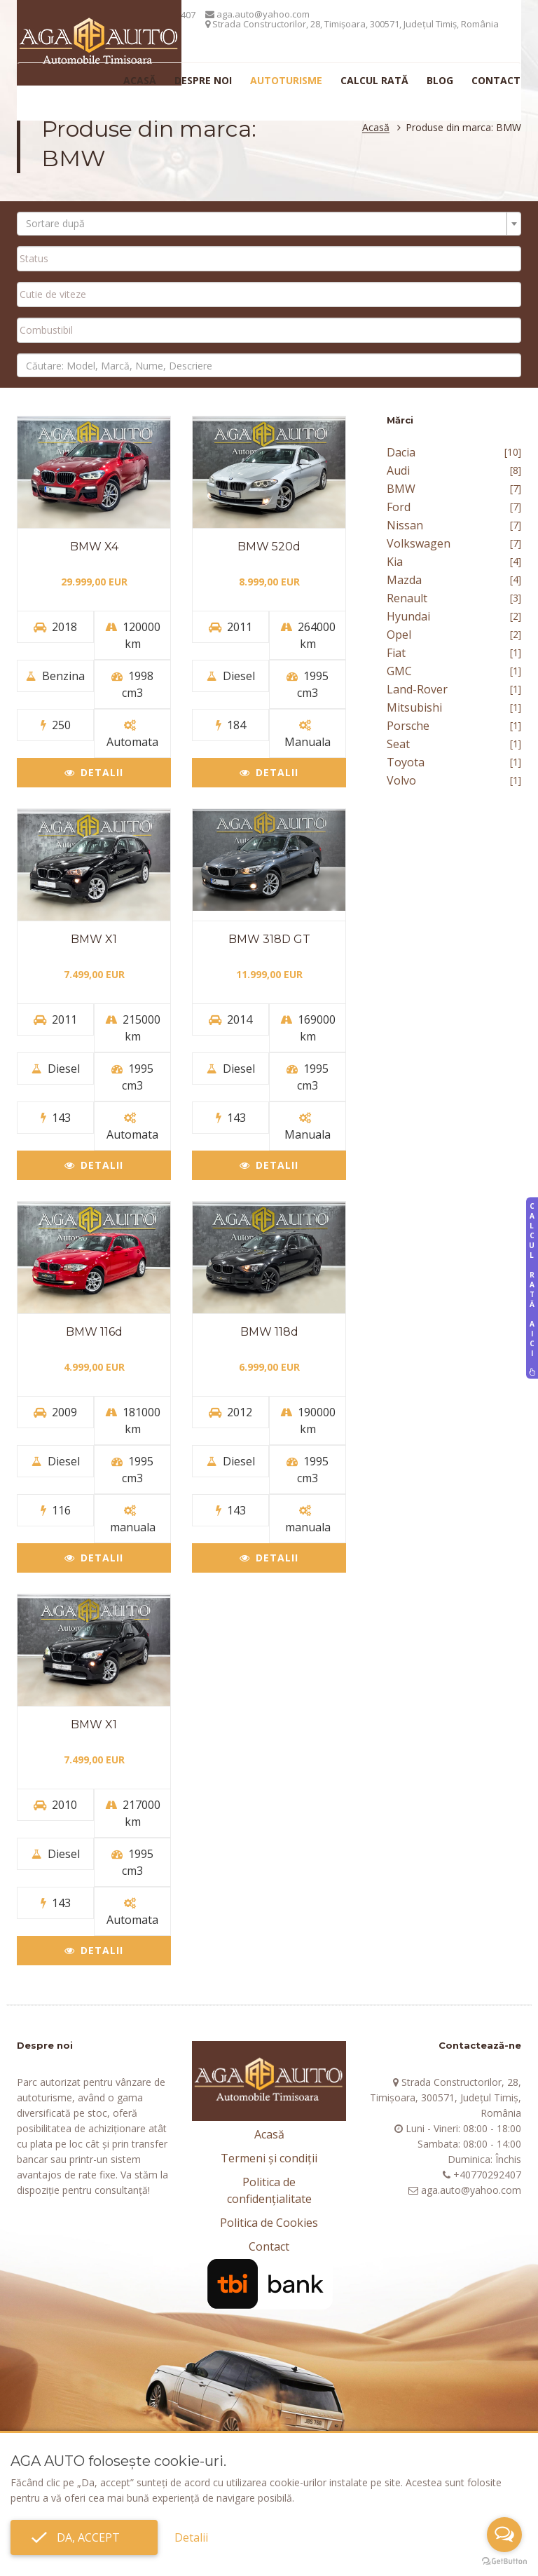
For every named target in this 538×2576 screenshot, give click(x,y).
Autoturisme (286, 80)
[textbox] (265, 224)
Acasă (139, 80)
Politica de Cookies (269, 2222)
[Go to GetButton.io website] (504, 2561)
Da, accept (84, 2537)
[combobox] (269, 224)
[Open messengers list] (504, 2534)
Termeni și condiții (269, 2158)
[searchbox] (269, 258)
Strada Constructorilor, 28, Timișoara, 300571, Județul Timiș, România (352, 24)
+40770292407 (487, 2174)
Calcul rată (374, 80)
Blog (440, 80)
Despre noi (203, 80)
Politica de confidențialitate (269, 2190)
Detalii (93, 772)
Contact (495, 80)
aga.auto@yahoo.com (257, 14)
